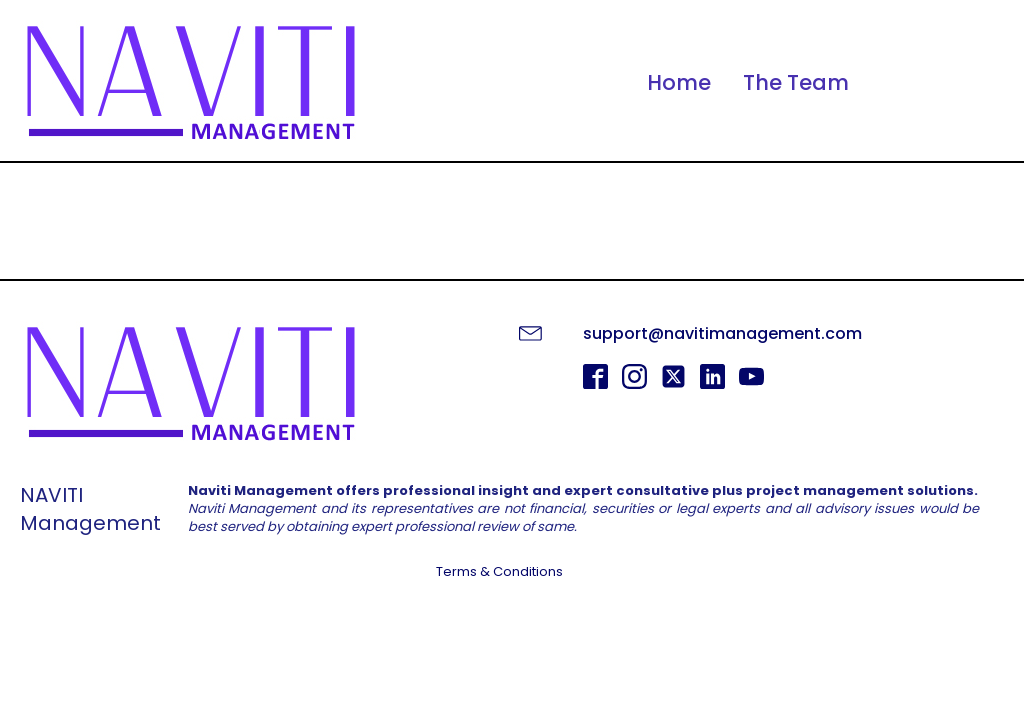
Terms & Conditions (499, 572)
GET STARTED (512, 624)
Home (679, 82)
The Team (796, 82)
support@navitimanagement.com (722, 333)
